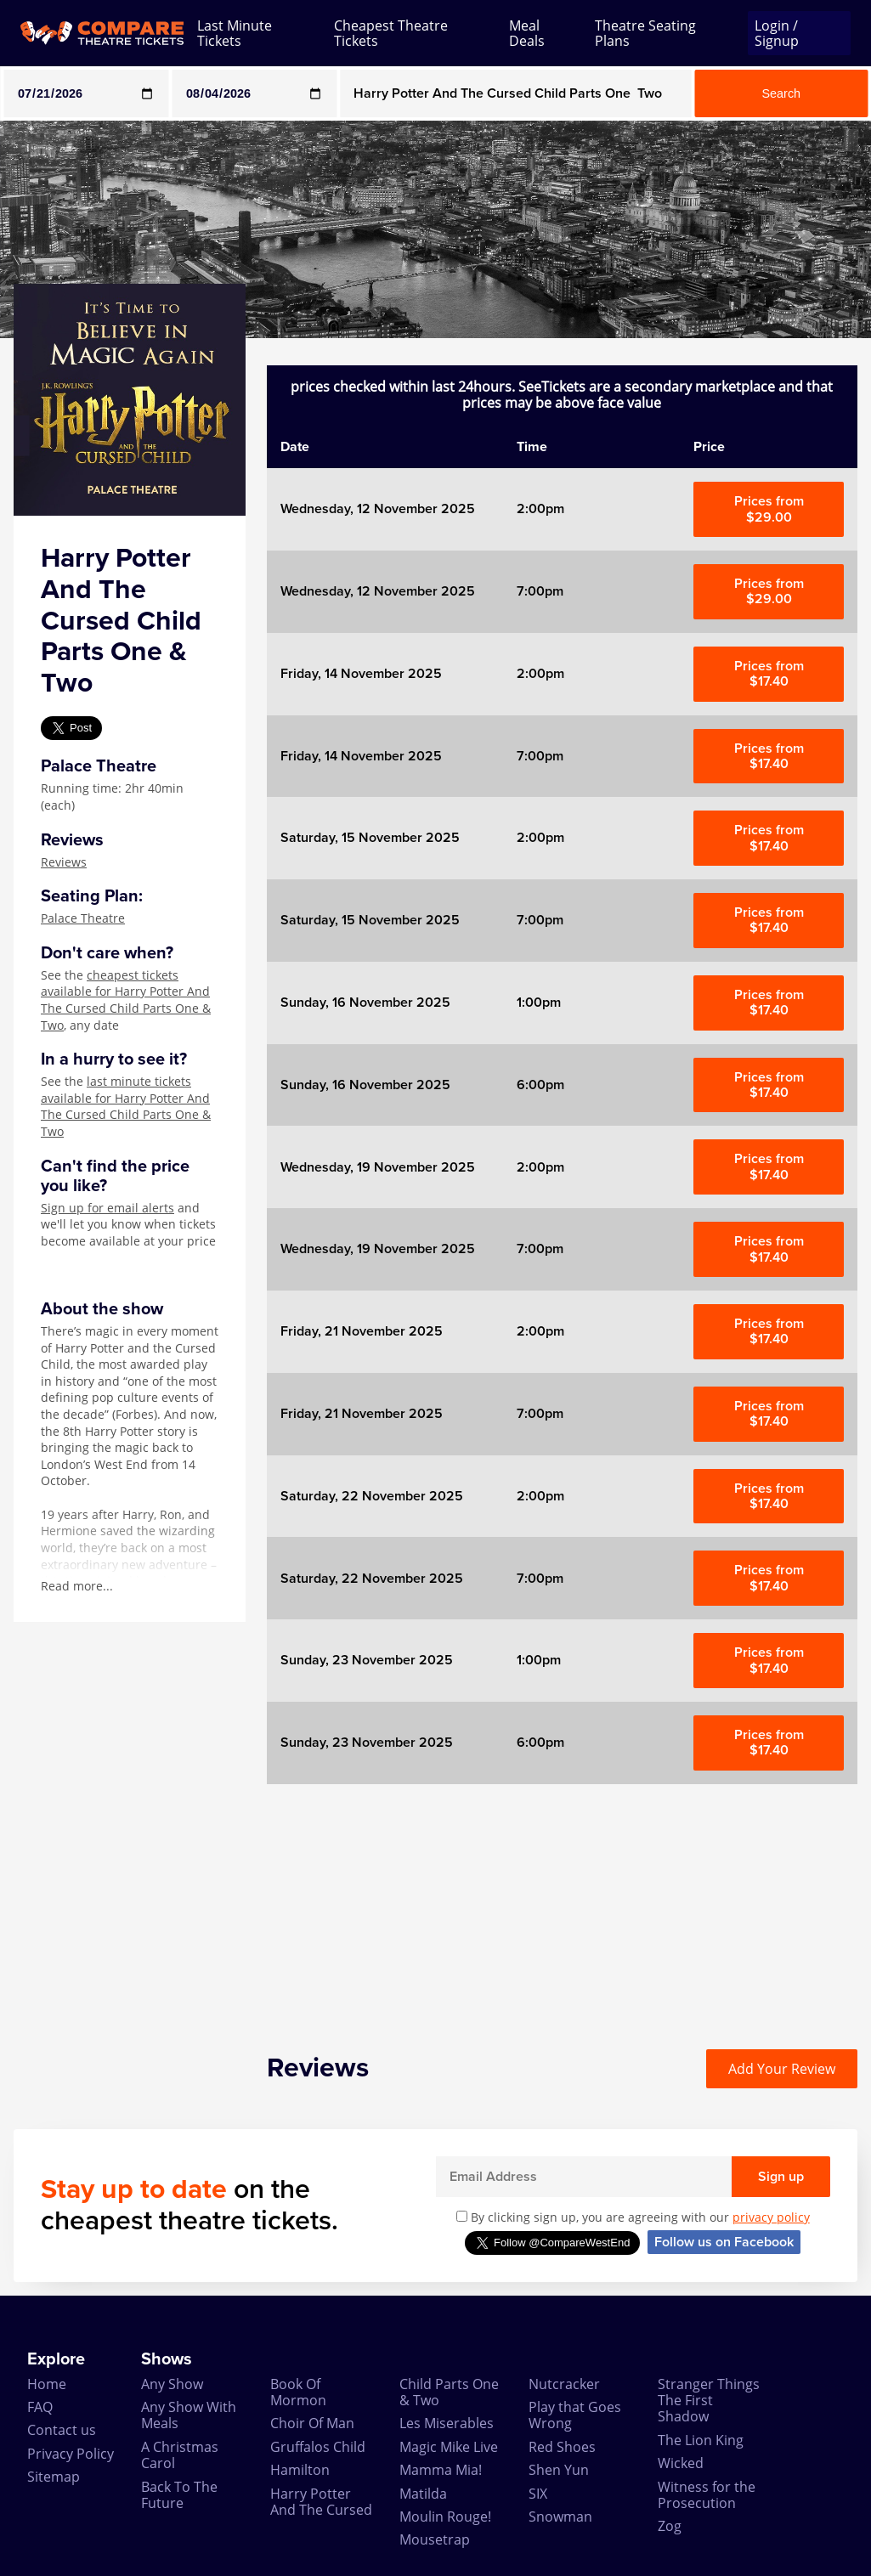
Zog (670, 2526)
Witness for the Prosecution (706, 2494)
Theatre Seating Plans (645, 33)
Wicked (681, 2463)
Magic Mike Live (448, 2447)
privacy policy (771, 2217)
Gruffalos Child (317, 2447)
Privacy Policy (70, 2453)
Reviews (64, 862)
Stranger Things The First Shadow (709, 2400)
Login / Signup (777, 33)
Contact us (61, 2430)
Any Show (172, 2384)
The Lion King (701, 2440)
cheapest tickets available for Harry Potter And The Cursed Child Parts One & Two (126, 1000)
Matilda (423, 2493)
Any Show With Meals (188, 2415)
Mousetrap (434, 2539)
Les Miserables (446, 2423)
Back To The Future (179, 2494)
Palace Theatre (83, 918)
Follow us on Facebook (724, 2242)
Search (781, 93)
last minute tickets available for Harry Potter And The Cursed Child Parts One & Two (126, 1106)
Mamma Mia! (440, 2469)
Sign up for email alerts (107, 1208)
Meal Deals (527, 33)
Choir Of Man (312, 2423)
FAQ (40, 2407)
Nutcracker (564, 2384)
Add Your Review (781, 2068)
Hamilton (300, 2469)
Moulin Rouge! (445, 2516)
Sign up (781, 2176)
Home (46, 2384)
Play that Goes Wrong (575, 2415)
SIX (538, 2493)
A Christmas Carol (179, 2455)
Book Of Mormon (298, 2392)
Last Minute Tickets (234, 33)
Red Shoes (562, 2447)
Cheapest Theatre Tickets (391, 33)
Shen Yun (559, 2469)
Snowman (560, 2516)
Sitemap (53, 2476)
